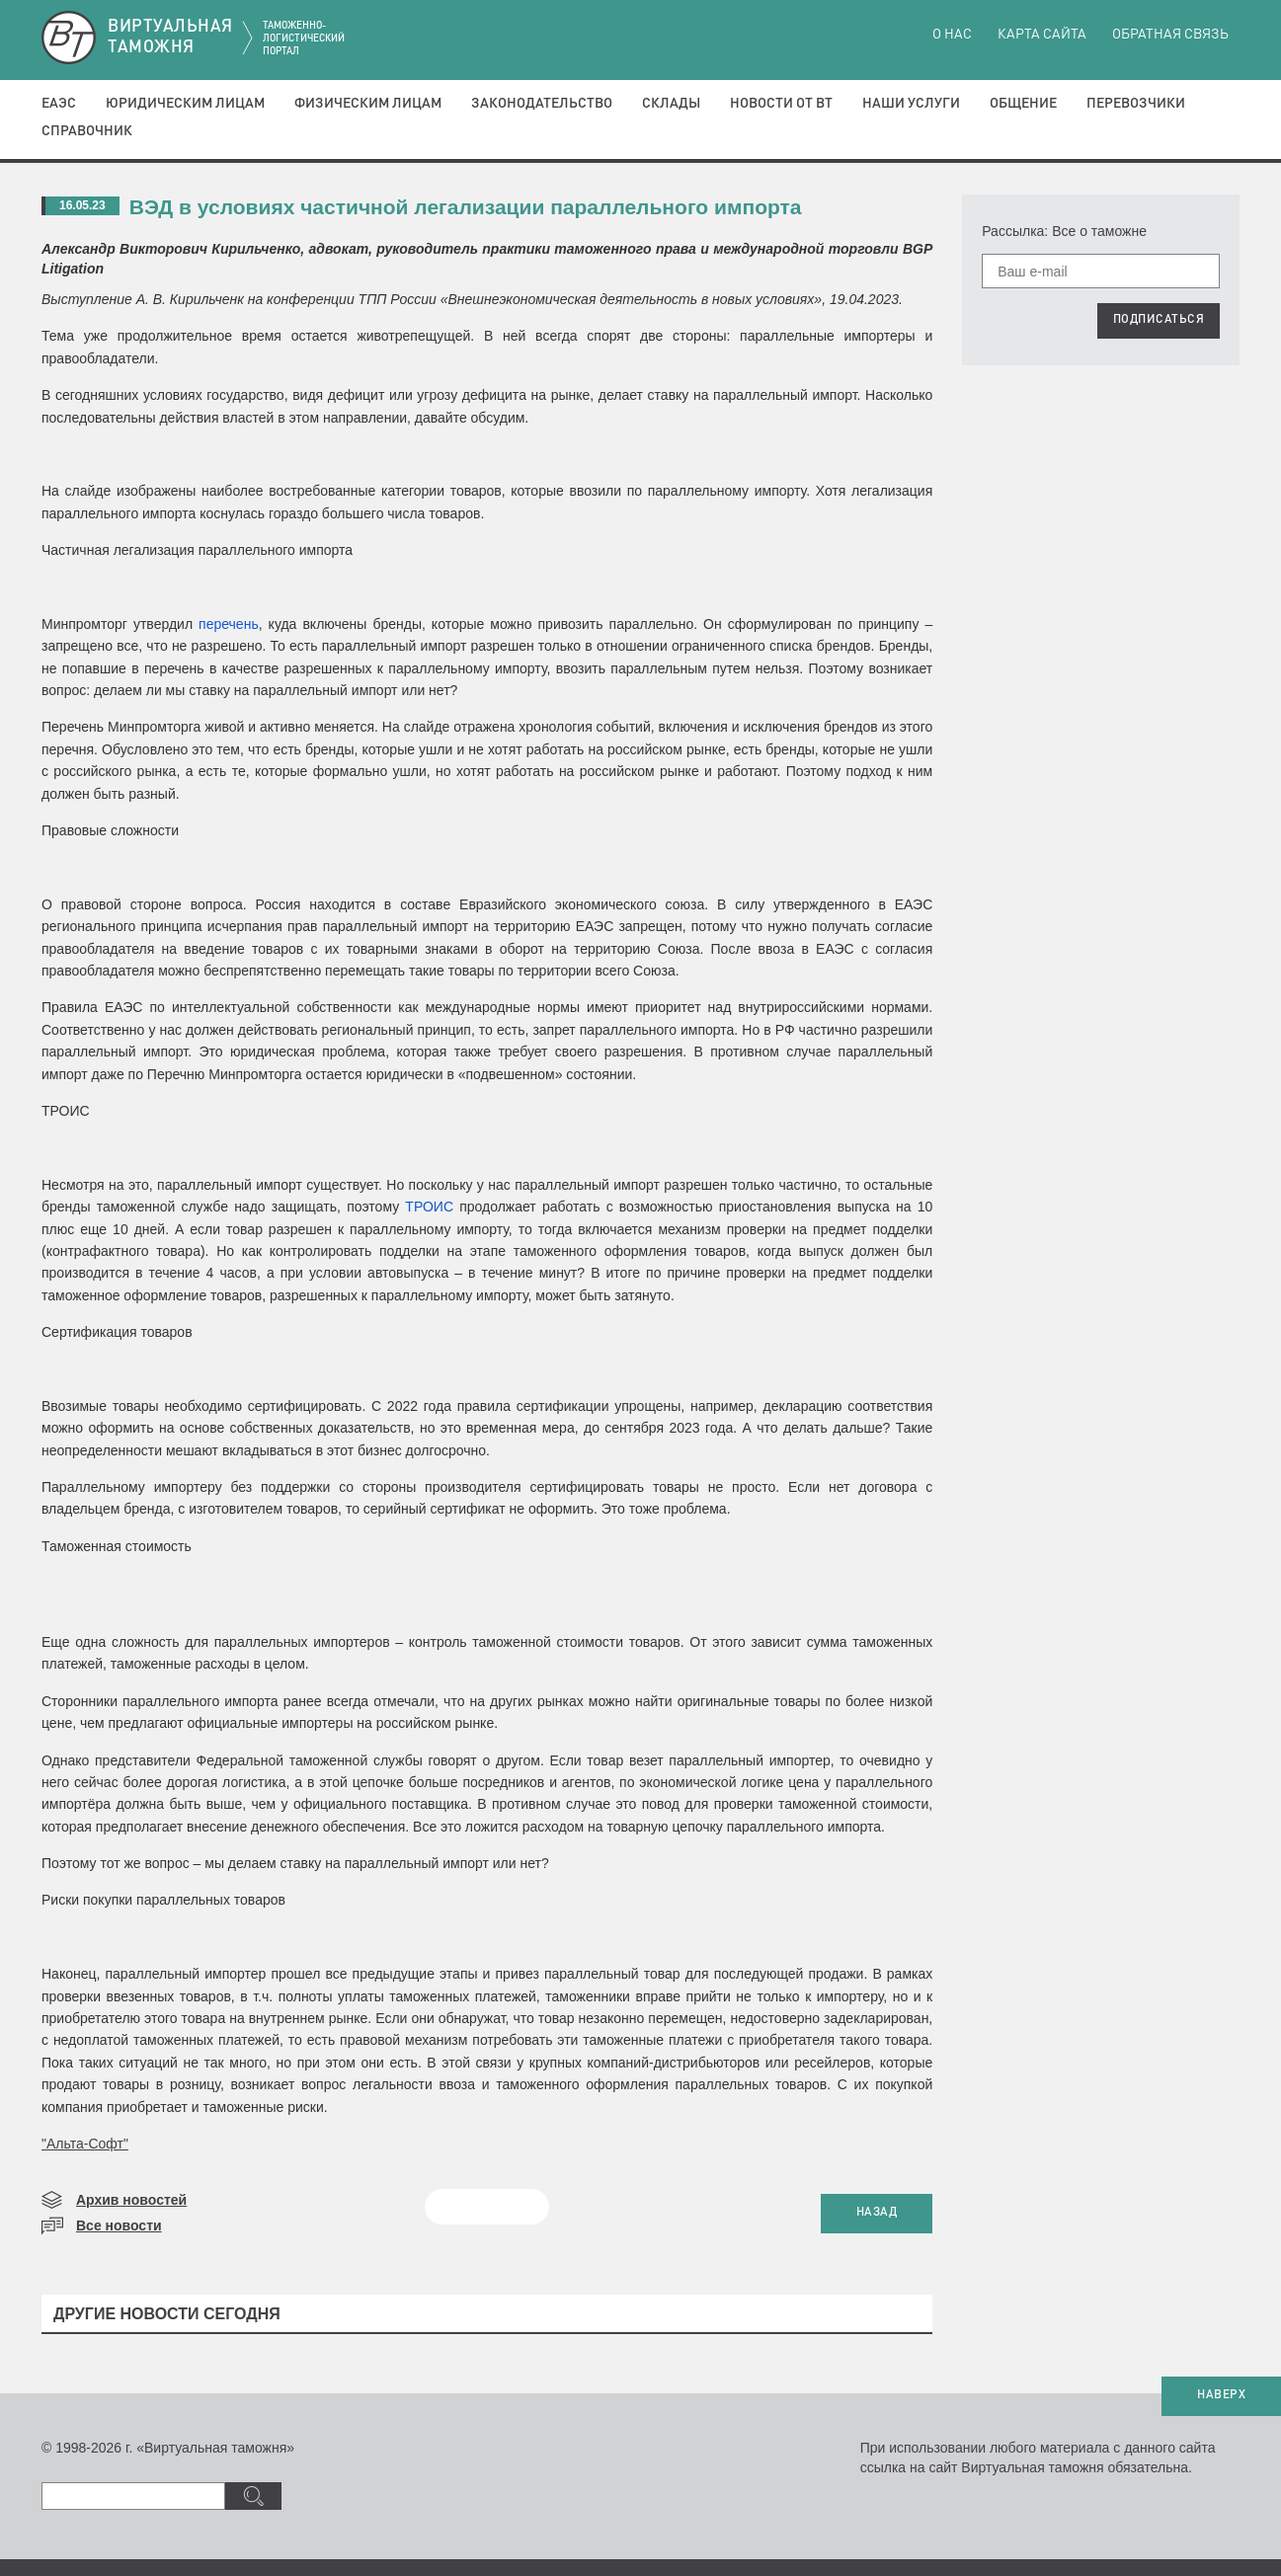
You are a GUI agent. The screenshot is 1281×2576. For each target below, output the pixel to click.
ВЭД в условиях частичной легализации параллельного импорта (465, 206)
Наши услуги (911, 104)
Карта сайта (1042, 34)
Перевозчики (1135, 104)
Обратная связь (1170, 34)
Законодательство (541, 104)
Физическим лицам (367, 104)
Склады (671, 104)
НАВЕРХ (1221, 2395)
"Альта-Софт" (84, 2143)
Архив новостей (131, 2200)
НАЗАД (877, 2213)
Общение (1023, 104)
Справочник (86, 131)
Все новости (119, 2225)
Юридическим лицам (185, 104)
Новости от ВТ (781, 104)
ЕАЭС (58, 104)
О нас (952, 34)
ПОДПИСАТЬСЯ (1159, 320)
